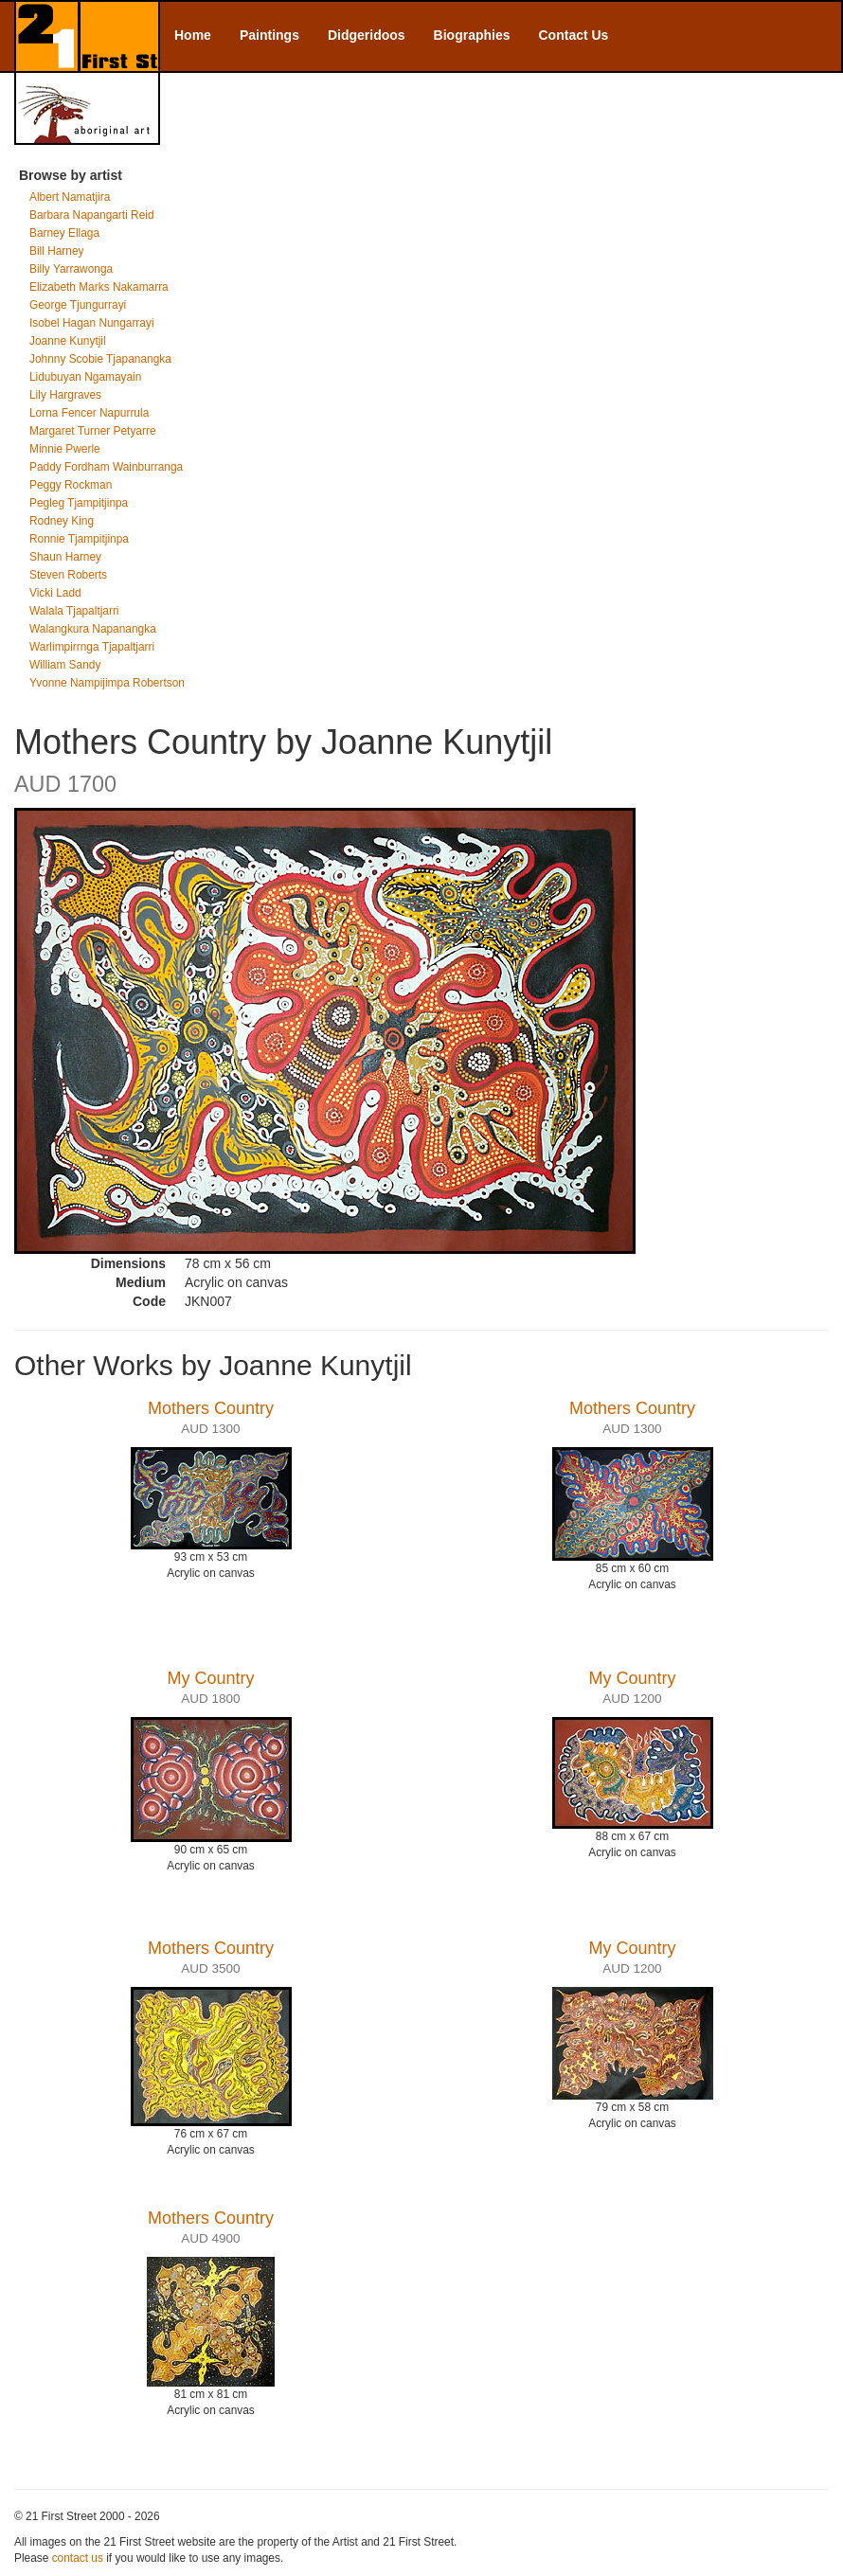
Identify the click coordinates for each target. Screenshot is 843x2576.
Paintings (269, 35)
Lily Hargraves (65, 395)
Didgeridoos (366, 35)
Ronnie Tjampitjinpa (79, 539)
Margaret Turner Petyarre (92, 431)
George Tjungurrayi (77, 305)
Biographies (472, 35)
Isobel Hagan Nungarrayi (91, 323)
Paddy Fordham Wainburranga (106, 467)
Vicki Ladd (55, 592)
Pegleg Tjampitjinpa (78, 503)
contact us (77, 2558)
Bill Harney (56, 251)
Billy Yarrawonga (71, 269)
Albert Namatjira (69, 197)
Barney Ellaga (64, 233)
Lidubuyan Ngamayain (85, 377)
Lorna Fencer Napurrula (89, 413)
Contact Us (574, 35)
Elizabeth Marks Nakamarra (99, 287)
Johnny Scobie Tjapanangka (100, 359)
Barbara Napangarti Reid (91, 215)
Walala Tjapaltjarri (74, 610)
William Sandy (64, 664)
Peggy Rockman (70, 485)
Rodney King (61, 521)
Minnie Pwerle (64, 449)
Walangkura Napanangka (92, 628)
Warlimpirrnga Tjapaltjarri (91, 646)
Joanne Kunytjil (67, 341)
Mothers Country (211, 1408)
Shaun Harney (65, 557)
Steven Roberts (68, 574)
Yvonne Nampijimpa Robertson (107, 682)
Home (192, 35)
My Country (210, 1678)
